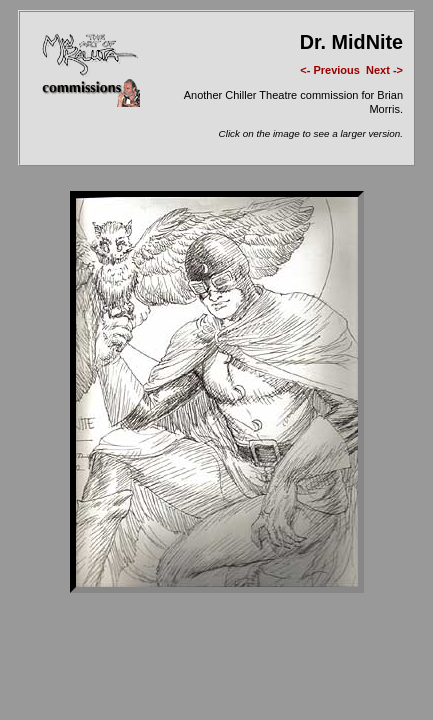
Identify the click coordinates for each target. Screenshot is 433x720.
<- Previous (330, 70)
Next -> (384, 70)
